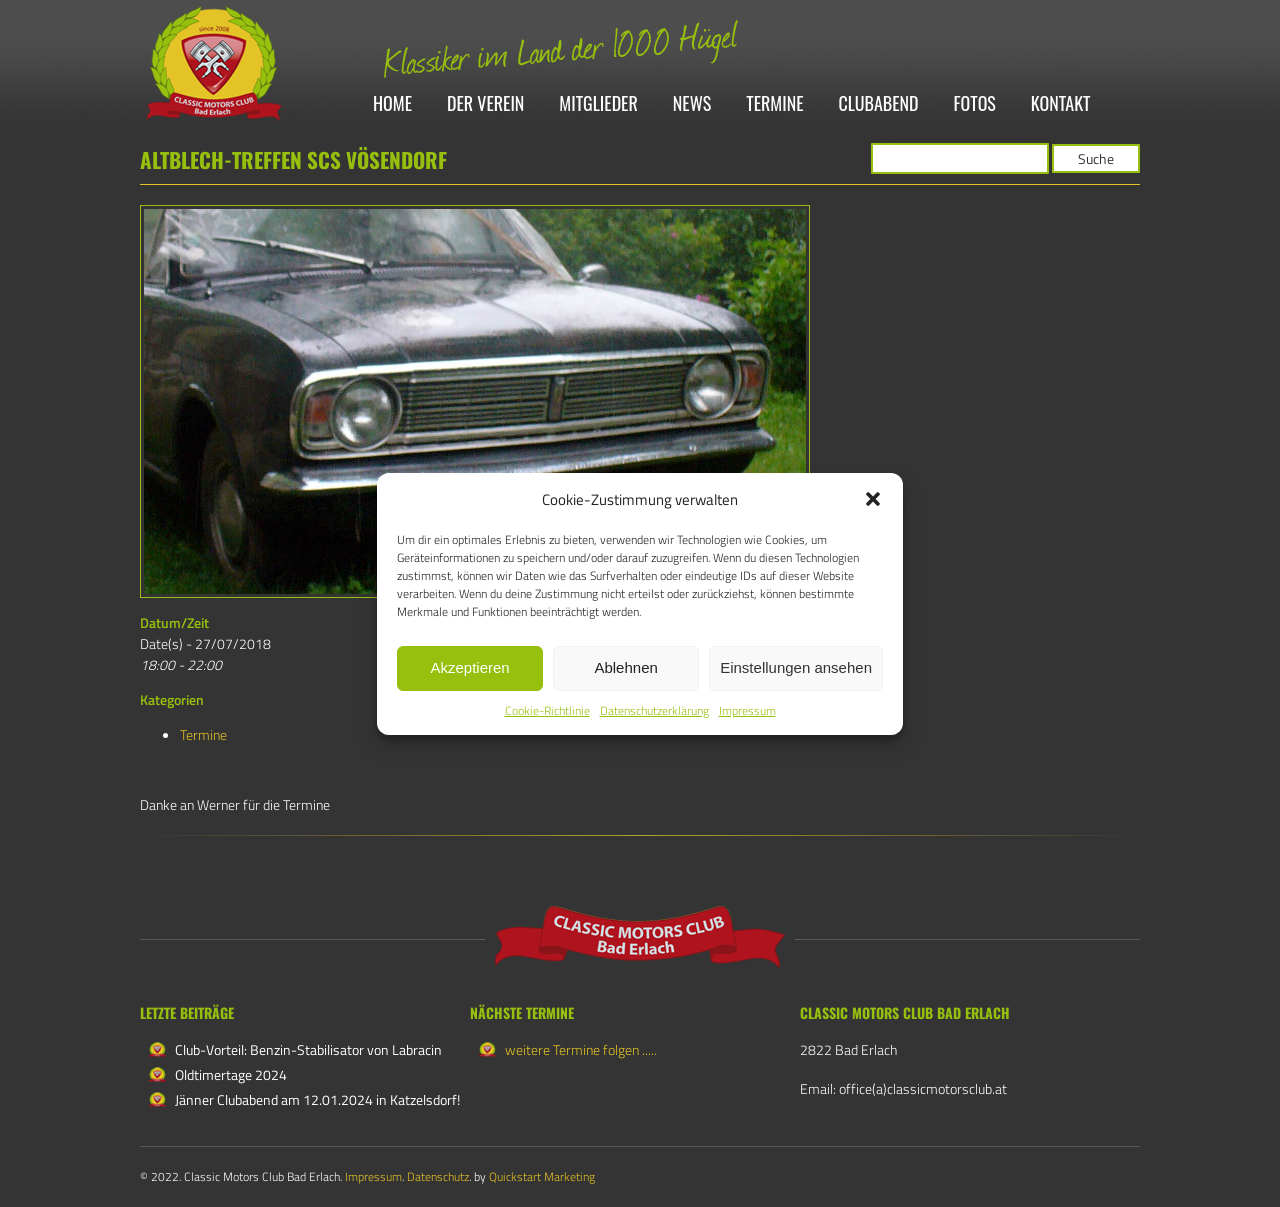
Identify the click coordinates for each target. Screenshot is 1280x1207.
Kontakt (1061, 104)
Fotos (975, 104)
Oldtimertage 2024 (231, 1074)
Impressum (747, 710)
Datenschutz (438, 1176)
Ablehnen (625, 667)
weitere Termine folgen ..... (581, 1049)
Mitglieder (598, 104)
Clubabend (879, 104)
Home (392, 104)
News (692, 104)
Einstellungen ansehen (796, 667)
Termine (774, 104)
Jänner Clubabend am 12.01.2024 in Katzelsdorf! (317, 1099)
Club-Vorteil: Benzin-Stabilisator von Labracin (308, 1049)
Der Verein (485, 104)
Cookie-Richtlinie (547, 710)
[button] (873, 499)
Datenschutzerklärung (654, 710)
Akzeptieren (469, 667)
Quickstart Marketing (542, 1176)
